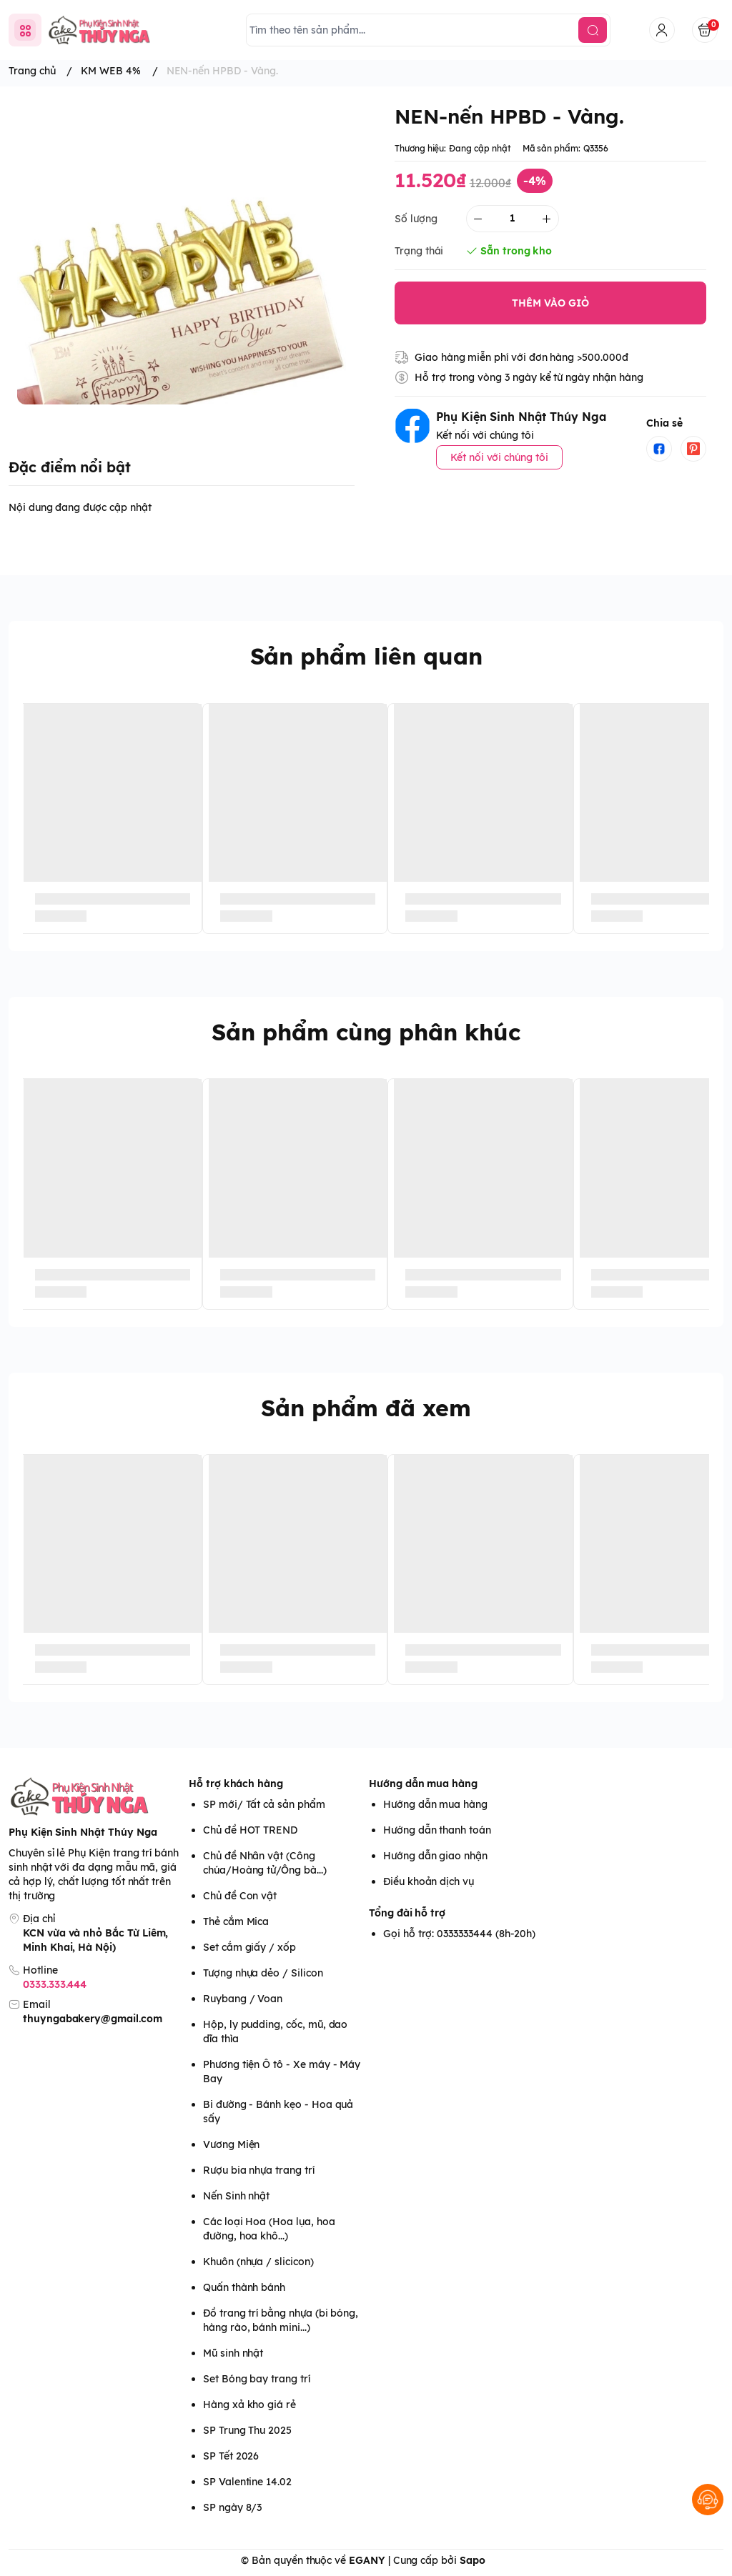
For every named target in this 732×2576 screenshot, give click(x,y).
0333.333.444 (54, 1984)
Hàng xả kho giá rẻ (249, 2404)
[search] (592, 30)
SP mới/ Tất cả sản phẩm (264, 1804)
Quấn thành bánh (244, 2287)
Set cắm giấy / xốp (249, 1947)
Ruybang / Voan (242, 1998)
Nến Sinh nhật (236, 2195)
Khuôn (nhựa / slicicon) (258, 2261)
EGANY (367, 2560)
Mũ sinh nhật (233, 2353)
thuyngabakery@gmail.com (92, 2018)
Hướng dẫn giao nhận (435, 1855)
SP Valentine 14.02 (247, 2481)
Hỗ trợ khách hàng (236, 1783)
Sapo (472, 2560)
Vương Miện (231, 2144)
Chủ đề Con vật (240, 1895)
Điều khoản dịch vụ (428, 1881)
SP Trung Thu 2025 (247, 2430)
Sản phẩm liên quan (366, 656)
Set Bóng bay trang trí (256, 2378)
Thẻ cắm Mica (236, 1921)
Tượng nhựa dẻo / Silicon (263, 1972)
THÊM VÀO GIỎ (550, 303)
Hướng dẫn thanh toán (437, 1830)
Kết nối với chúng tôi (499, 457)
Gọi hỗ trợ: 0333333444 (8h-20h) (459, 1933)
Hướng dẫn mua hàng (423, 1783)
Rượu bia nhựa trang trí (259, 2170)
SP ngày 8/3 (232, 2507)
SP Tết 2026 (231, 2456)
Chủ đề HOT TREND (250, 1830)
